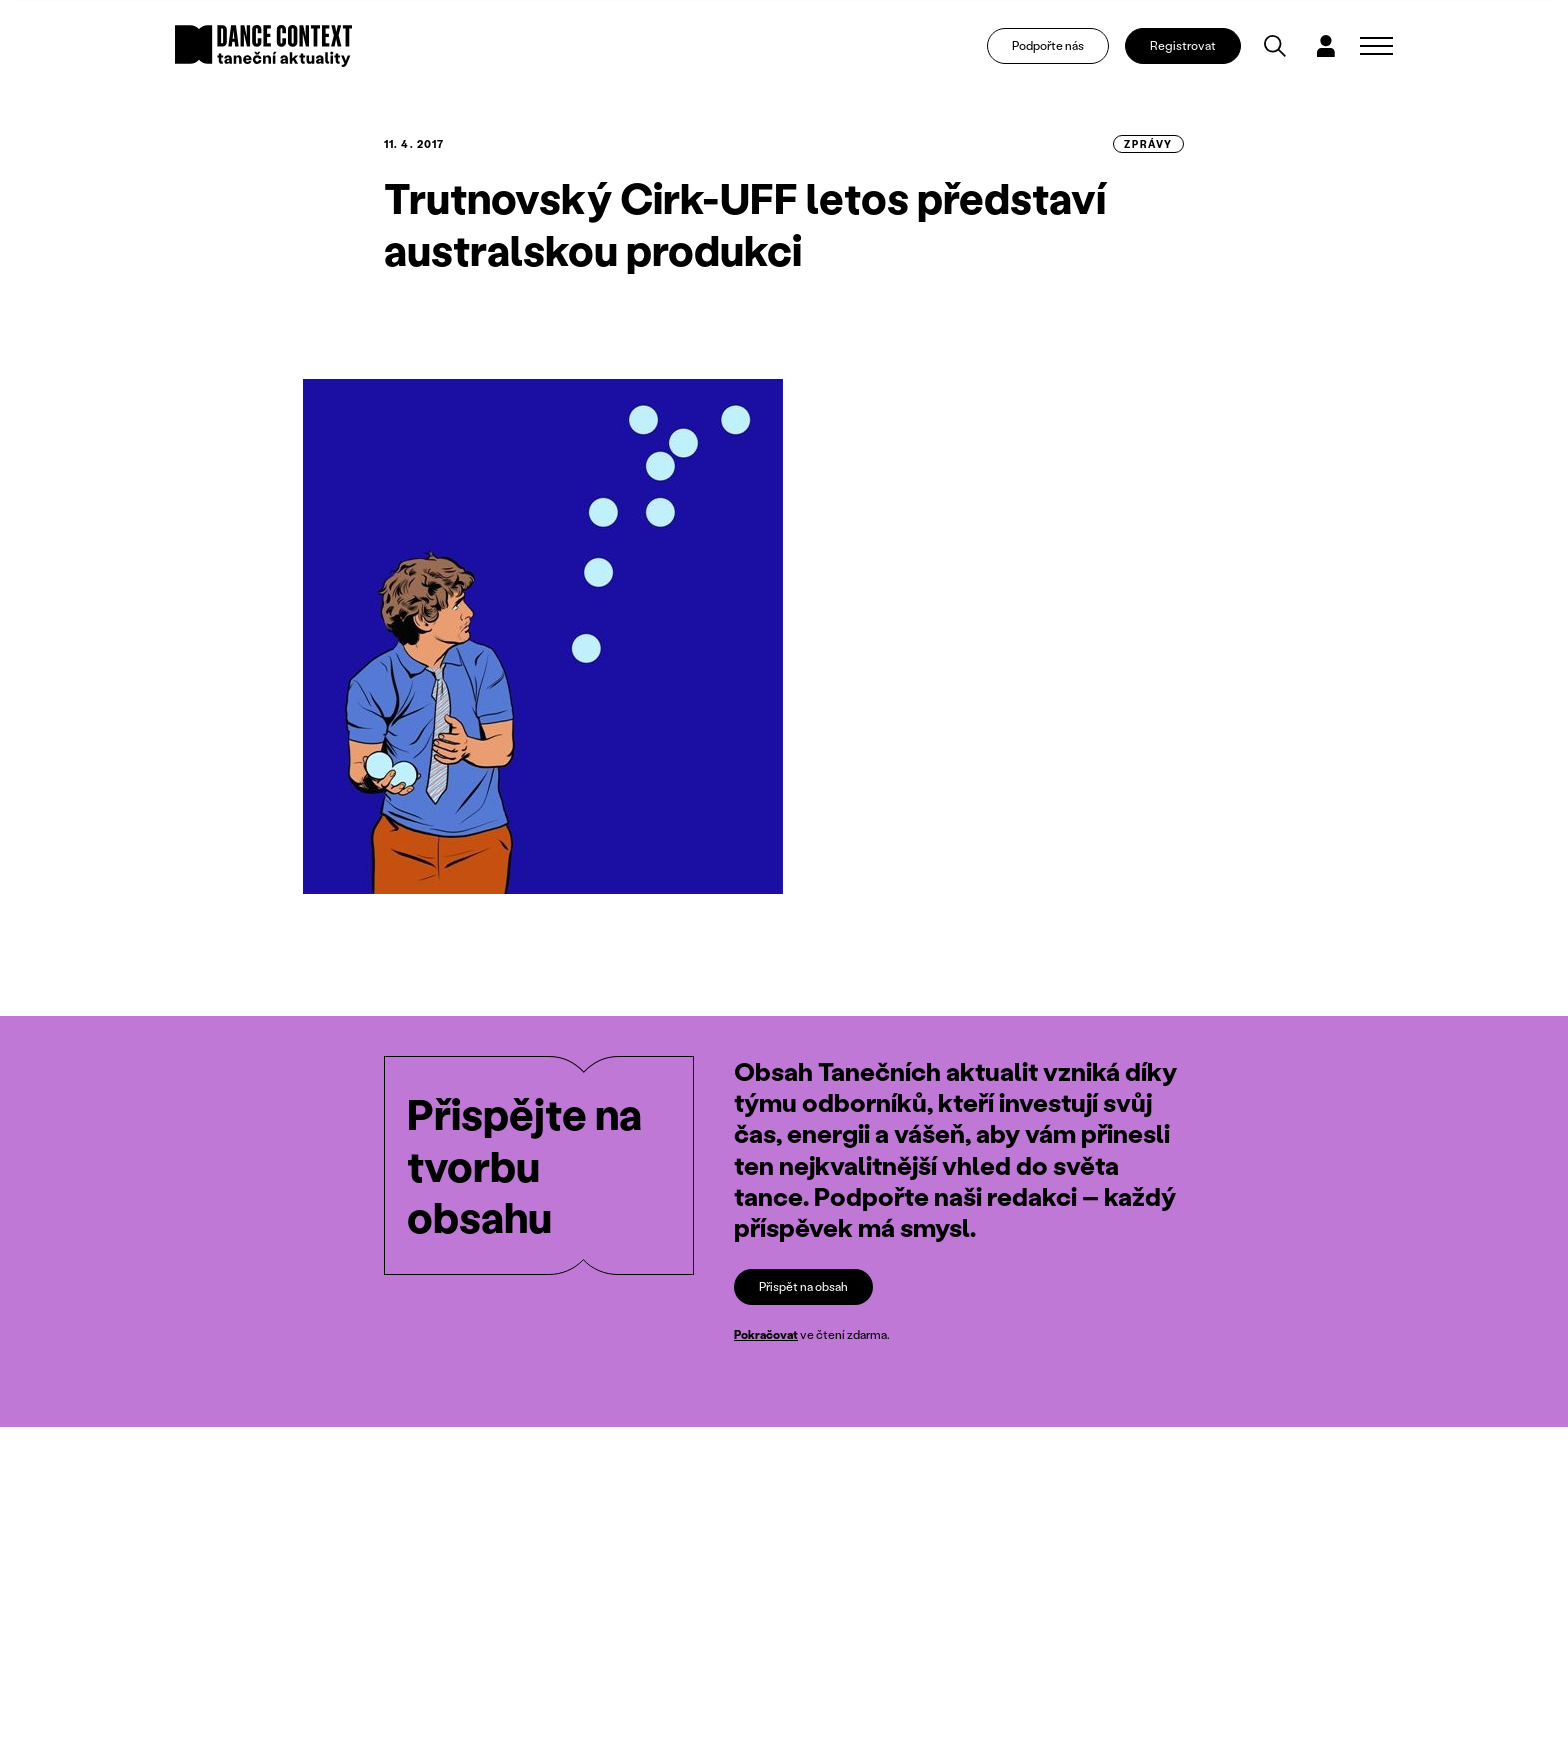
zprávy (1148, 144)
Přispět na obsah (803, 1286)
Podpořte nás (1048, 45)
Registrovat (1183, 45)
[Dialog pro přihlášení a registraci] (1326, 46)
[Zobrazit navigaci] (1376, 46)
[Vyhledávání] (1275, 46)
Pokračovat (766, 1335)
